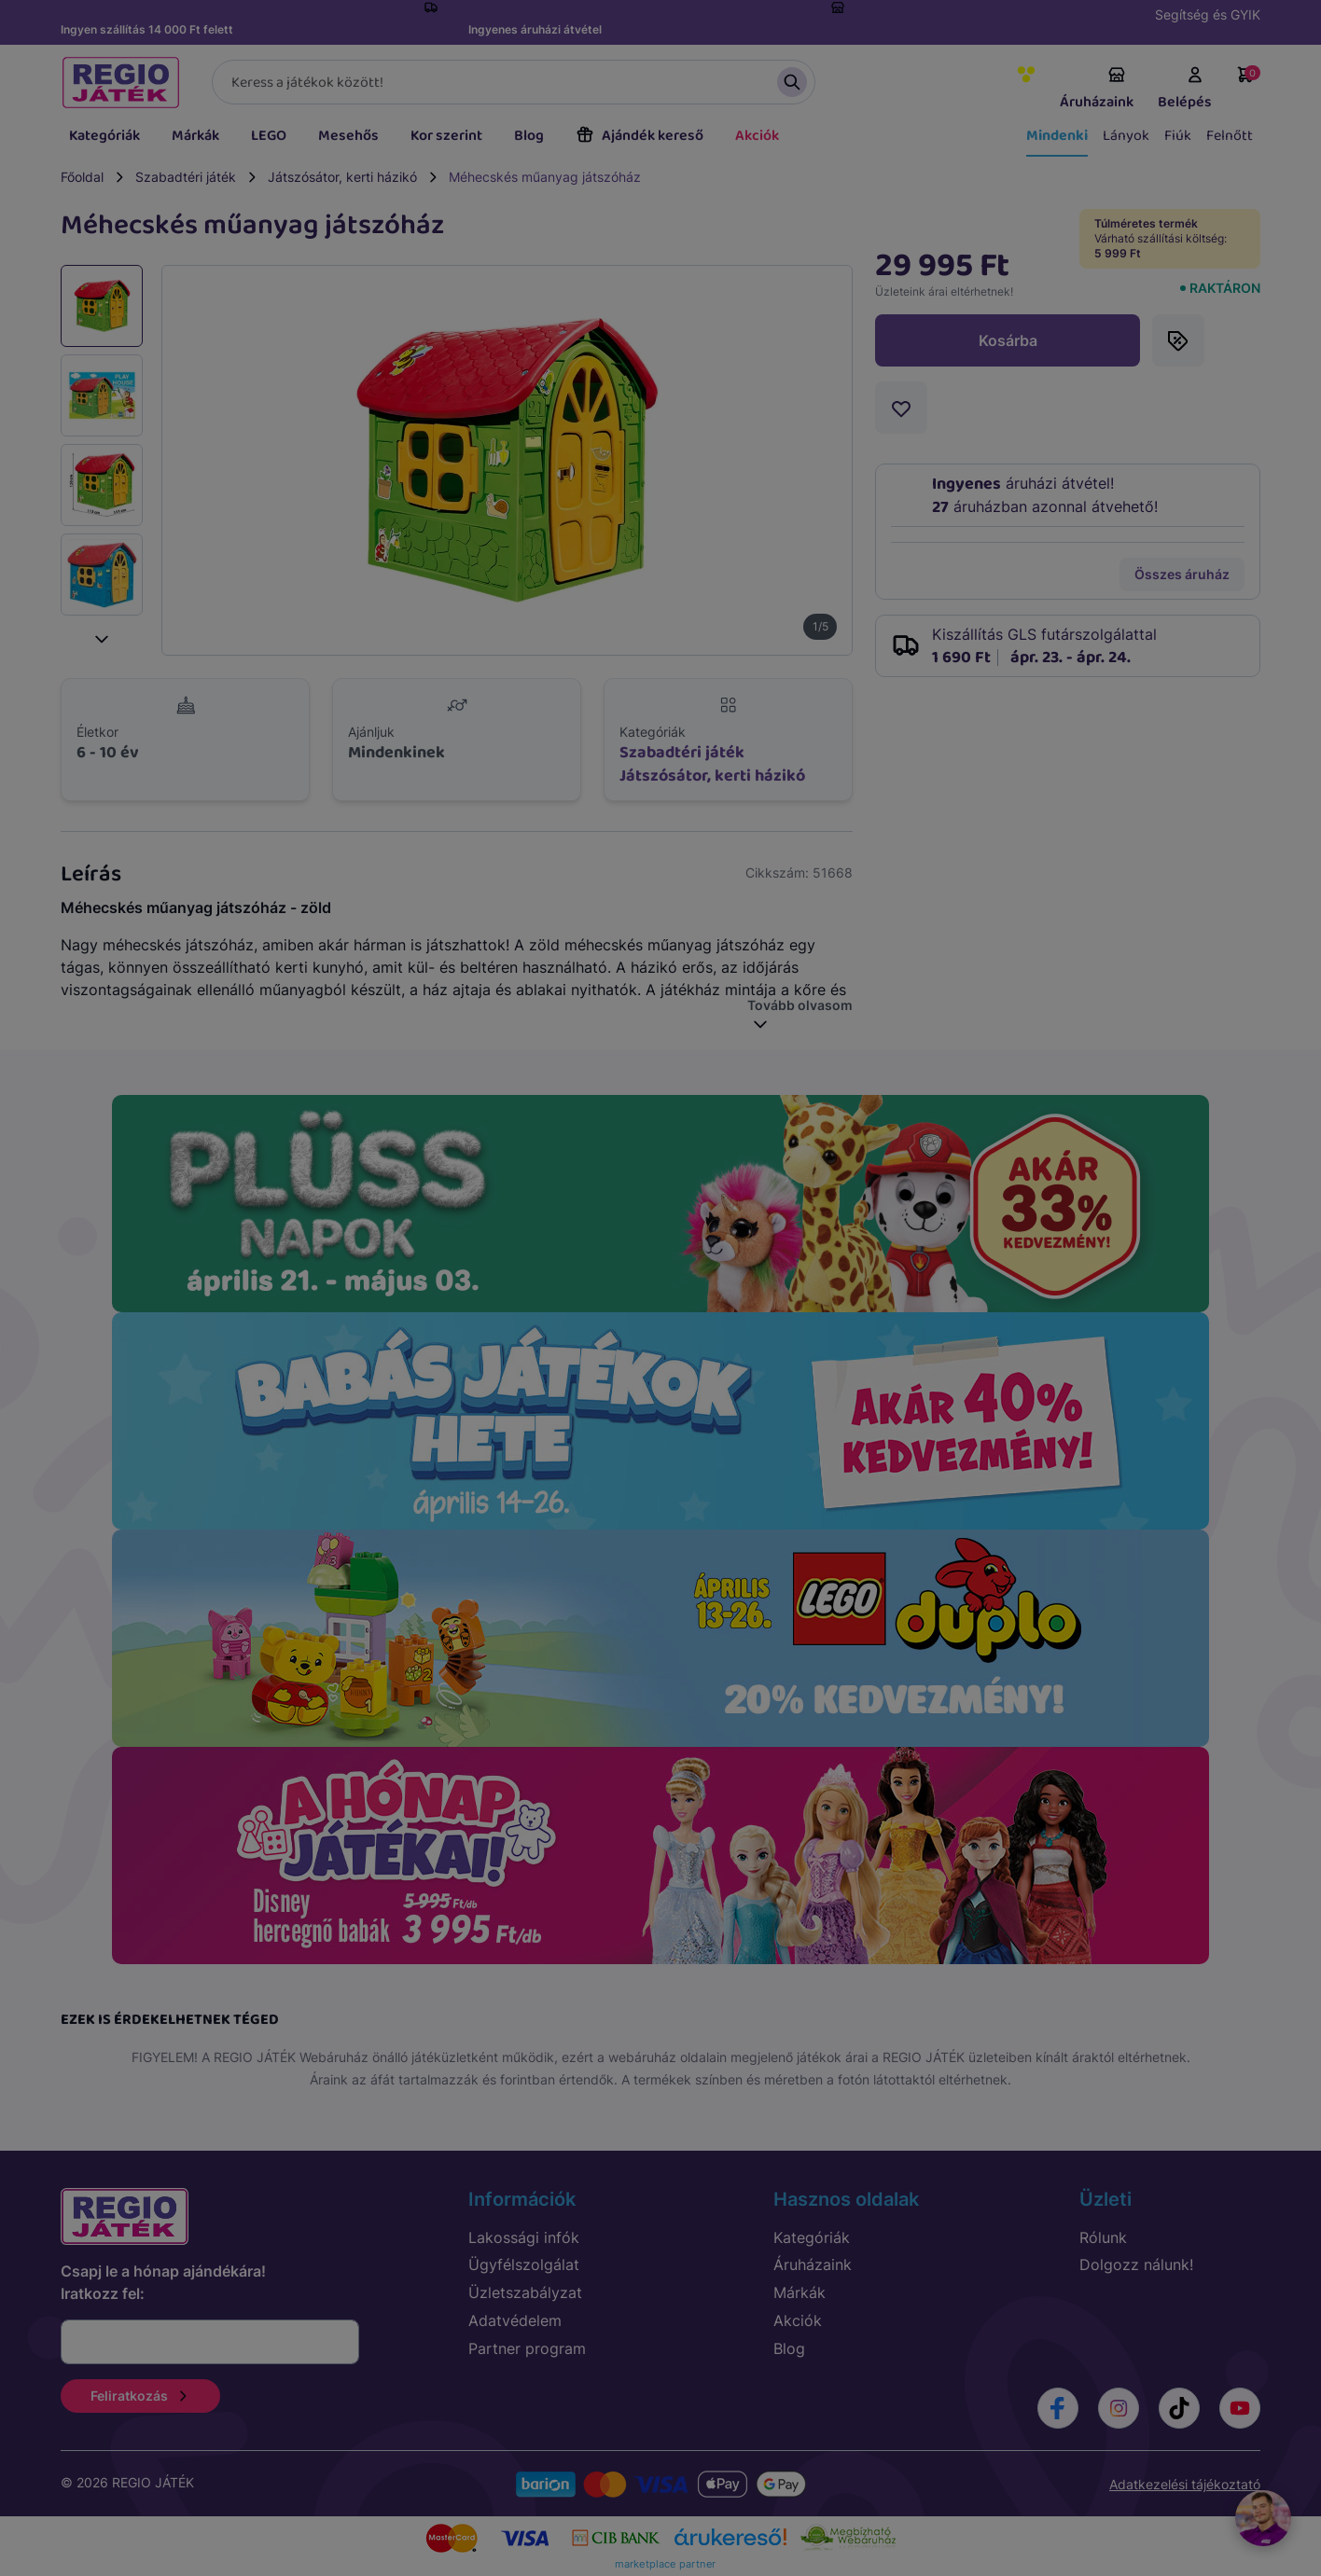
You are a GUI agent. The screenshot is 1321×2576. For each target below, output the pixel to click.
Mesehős (348, 135)
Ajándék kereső (639, 135)
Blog (529, 135)
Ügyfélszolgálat (523, 2264)
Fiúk (1177, 135)
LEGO (268, 135)
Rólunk (1103, 2237)
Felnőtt (1229, 135)
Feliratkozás (140, 2395)
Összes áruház (1182, 574)
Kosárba (1008, 340)
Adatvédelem (515, 2320)
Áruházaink (1096, 89)
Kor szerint (446, 135)
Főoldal (82, 177)
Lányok (1126, 135)
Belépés (1185, 89)
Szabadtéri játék (185, 177)
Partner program (527, 2348)
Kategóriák (104, 135)
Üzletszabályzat (525, 2292)
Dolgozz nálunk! (1136, 2264)
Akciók (757, 135)
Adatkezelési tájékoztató (1184, 2484)
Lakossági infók (523, 2237)
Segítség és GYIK (1207, 14)
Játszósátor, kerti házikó (342, 177)
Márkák (195, 135)
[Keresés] (513, 82)
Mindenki (1057, 135)
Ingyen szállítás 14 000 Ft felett (147, 29)
